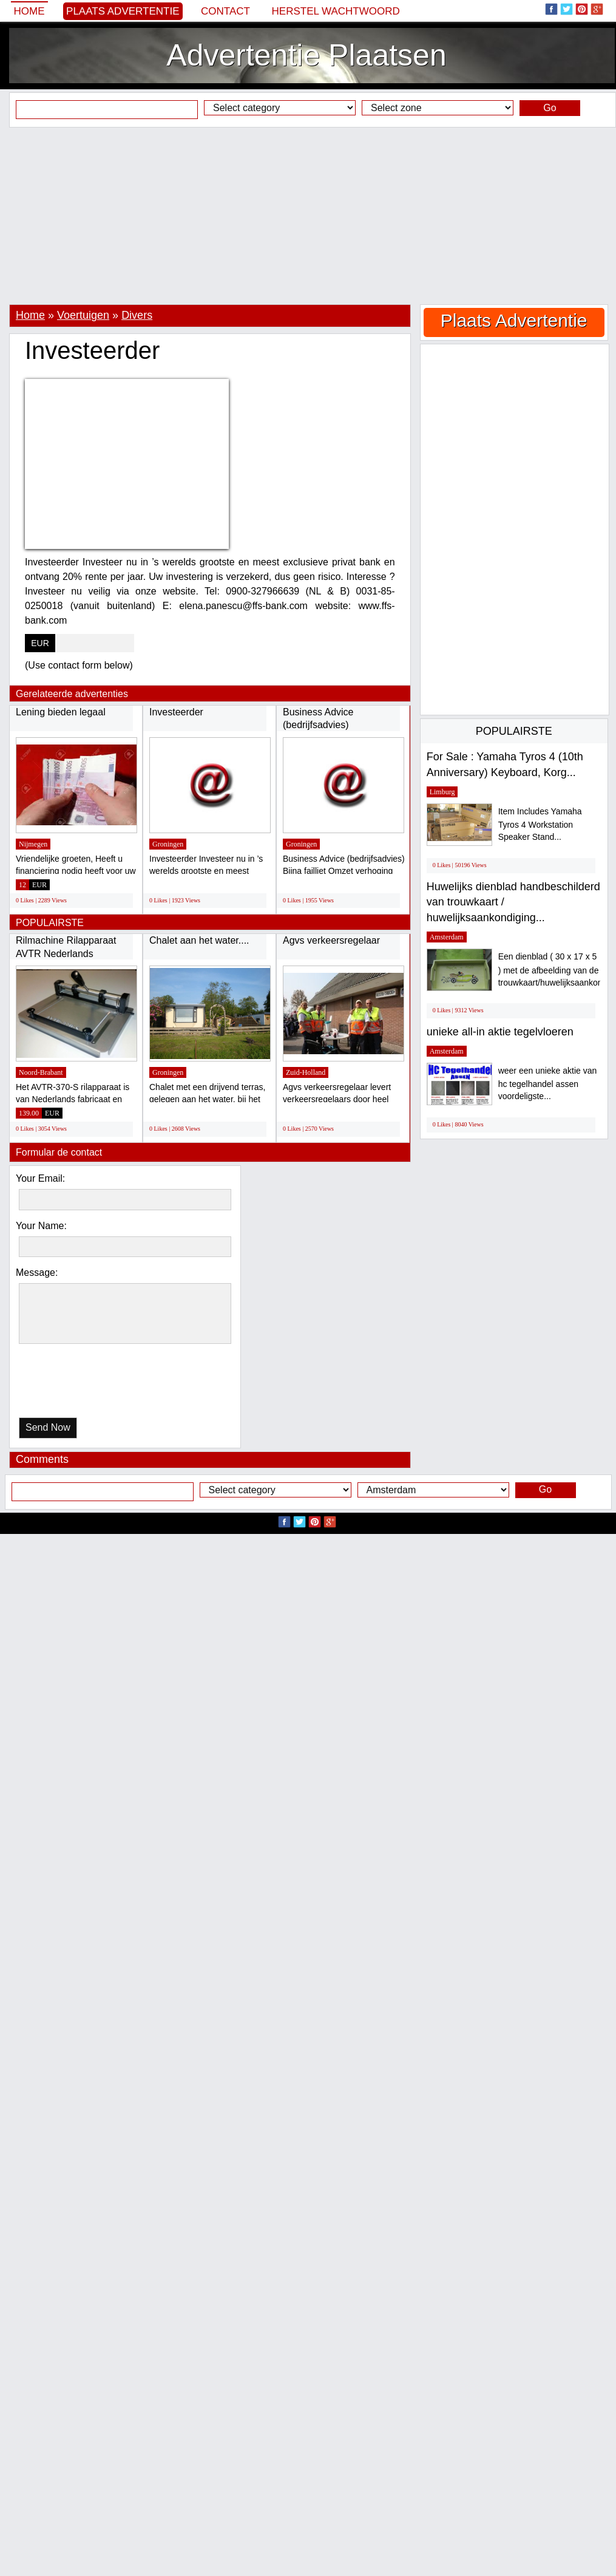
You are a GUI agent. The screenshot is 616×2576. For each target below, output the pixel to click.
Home (29, 11)
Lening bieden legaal (61, 712)
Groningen (167, 844)
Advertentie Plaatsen (306, 55)
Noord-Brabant (41, 1072)
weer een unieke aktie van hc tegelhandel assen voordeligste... (547, 1084)
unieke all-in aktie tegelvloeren (500, 1032)
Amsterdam (447, 937)
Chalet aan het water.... (199, 940)
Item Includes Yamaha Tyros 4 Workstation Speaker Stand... (540, 824)
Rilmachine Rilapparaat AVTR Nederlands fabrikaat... (66, 953)
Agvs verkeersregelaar (331, 940)
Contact (225, 11)
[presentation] (81, 1383)
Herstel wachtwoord (336, 11)
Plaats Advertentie (122, 11)
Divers (136, 315)
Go (549, 108)
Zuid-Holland (305, 1072)
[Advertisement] (308, 216)
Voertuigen (83, 315)
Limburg (442, 792)
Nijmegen (33, 844)
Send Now (47, 1427)
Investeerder (176, 712)
